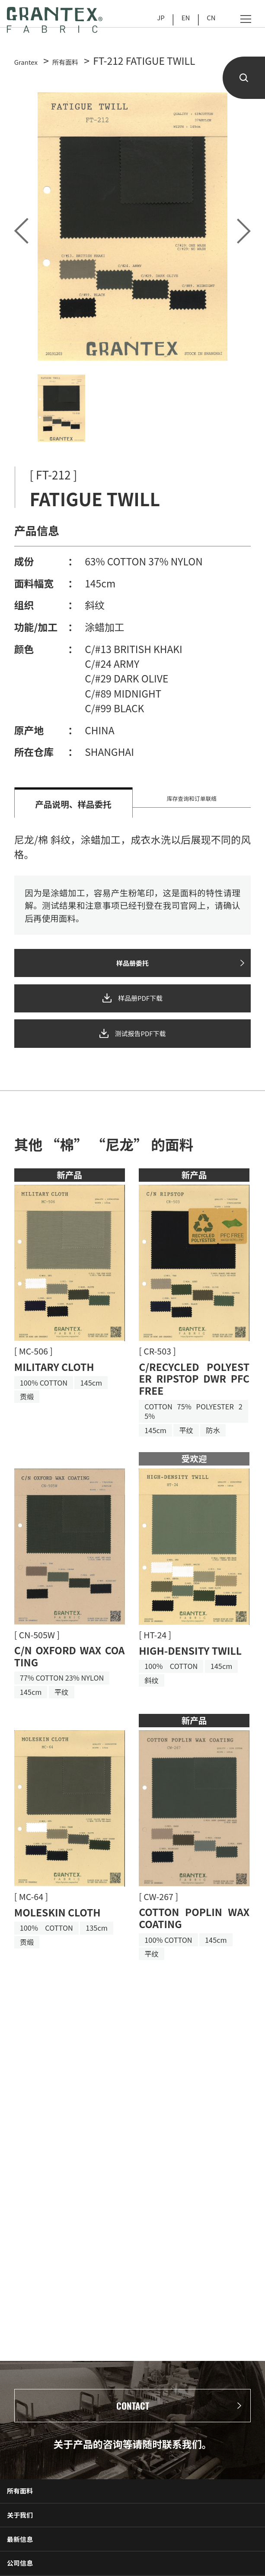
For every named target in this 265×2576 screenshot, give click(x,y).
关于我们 (31, 2551)
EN (178, 21)
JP (150, 21)
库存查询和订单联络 (191, 804)
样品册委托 (132, 971)
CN (208, 21)
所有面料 (31, 2514)
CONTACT (132, 2414)
